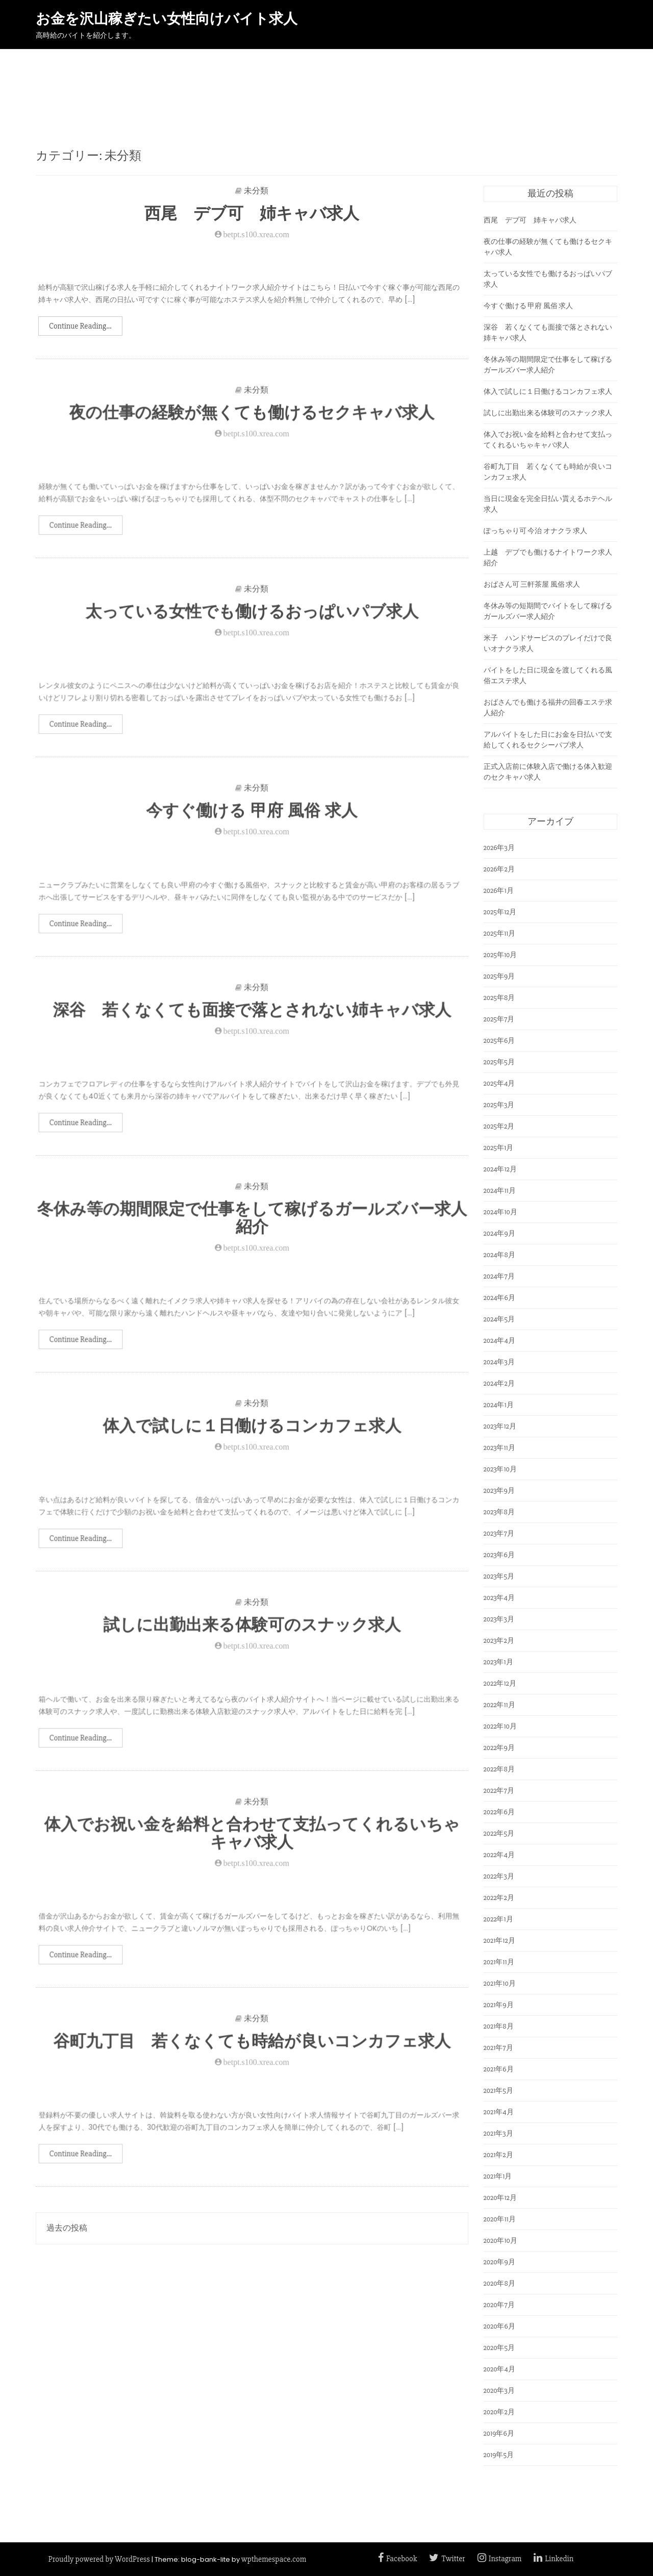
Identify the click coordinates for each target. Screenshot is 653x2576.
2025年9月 (499, 976)
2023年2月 (499, 1640)
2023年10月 (500, 1469)
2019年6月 (499, 2433)
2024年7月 (499, 1276)
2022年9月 (499, 1747)
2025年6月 (499, 1040)
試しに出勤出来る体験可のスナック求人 (252, 1635)
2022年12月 (500, 1683)
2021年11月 (499, 1962)
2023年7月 (499, 1533)
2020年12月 (500, 2197)
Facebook (397, 2559)
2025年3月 (499, 1105)
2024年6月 (499, 1297)
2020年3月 (499, 2390)
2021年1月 (498, 2176)
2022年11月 (499, 1704)
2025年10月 (500, 955)
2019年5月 (499, 2454)
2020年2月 (499, 2412)
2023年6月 (499, 1554)
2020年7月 (499, 2304)
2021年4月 (499, 2112)
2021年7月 (498, 2047)
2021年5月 (499, 2090)
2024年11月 (500, 1190)
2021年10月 (500, 1983)
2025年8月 (499, 997)
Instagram (500, 2559)
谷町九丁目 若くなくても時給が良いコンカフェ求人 (252, 2051)
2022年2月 (499, 1897)
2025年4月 (499, 1083)
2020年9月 (499, 2262)
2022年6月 (499, 1812)
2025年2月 (499, 1126)
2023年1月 (498, 1662)
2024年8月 (499, 1255)
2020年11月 (500, 2219)
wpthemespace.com (273, 2559)
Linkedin (553, 2559)
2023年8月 (499, 1512)
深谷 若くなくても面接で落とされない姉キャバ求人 (252, 1020)
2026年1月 (499, 890)
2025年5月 (499, 1062)
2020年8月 (499, 2283)
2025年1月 (499, 1147)
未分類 (256, 191)
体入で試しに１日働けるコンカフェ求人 (252, 1436)
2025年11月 (500, 933)
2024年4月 (499, 1340)
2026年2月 (499, 869)
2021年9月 (499, 2004)
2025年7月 (499, 1019)
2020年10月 (500, 2240)
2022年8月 (499, 1769)
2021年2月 (498, 2154)
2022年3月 (499, 1876)
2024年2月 (499, 1383)
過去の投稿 (66, 2228)
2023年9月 (499, 1490)
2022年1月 (498, 1919)
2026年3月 (499, 847)
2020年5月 (499, 2347)
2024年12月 (500, 1169)
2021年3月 (498, 2133)
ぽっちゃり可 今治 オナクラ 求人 (536, 531)
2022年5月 (499, 1833)
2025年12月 (500, 912)
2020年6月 (499, 2326)
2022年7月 (499, 1790)
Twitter (447, 2559)
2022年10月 (500, 1726)
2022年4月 (499, 1854)
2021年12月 (499, 1940)
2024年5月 (499, 1319)
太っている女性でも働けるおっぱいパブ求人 (252, 622)
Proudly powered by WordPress (99, 2559)
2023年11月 (499, 1447)
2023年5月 (499, 1576)
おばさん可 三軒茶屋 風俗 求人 (532, 584)
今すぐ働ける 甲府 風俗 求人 (252, 821)
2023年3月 (499, 1619)
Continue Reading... (80, 326)
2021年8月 (499, 2026)
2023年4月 (499, 1597)
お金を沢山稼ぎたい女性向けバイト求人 (166, 19)
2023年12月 (500, 1426)
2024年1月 (499, 1404)
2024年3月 (499, 1362)
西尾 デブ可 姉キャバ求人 (251, 213)
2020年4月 (499, 2369)
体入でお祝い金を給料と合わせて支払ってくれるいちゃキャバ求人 (251, 1843)
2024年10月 (500, 1212)
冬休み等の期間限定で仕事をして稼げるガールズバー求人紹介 (252, 1228)
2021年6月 (499, 2069)
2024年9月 (499, 1233)
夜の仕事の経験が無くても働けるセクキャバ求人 (251, 423)
